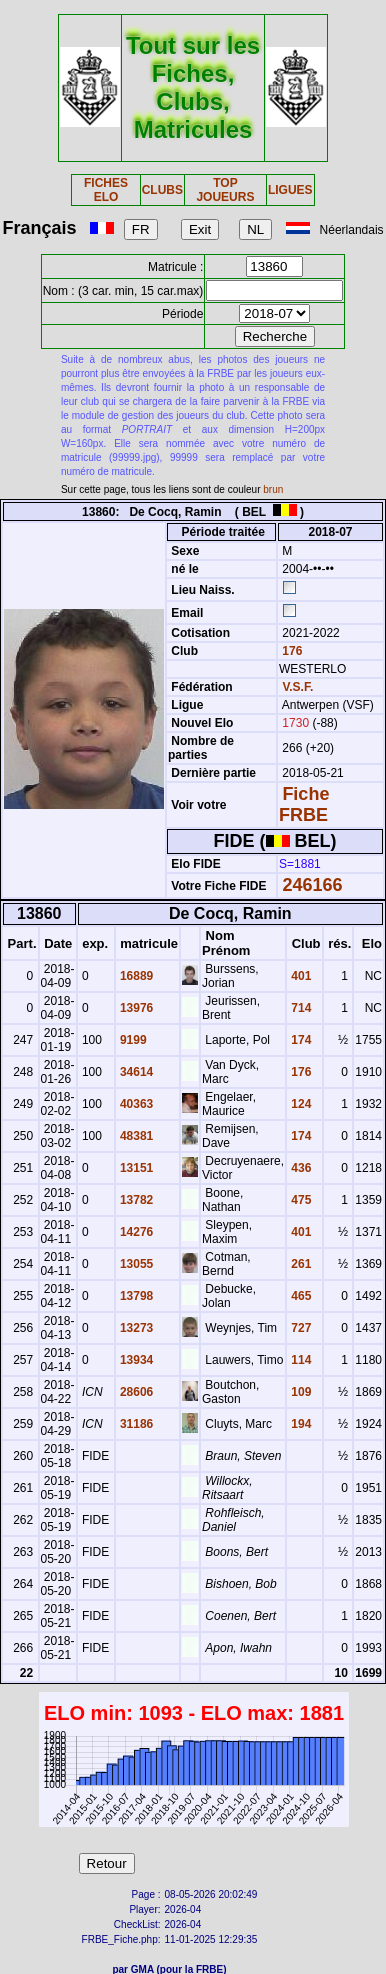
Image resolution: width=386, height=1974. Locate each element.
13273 (135, 1328)
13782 (135, 1200)
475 (299, 1200)
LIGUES (290, 190)
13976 (135, 1008)
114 (299, 1360)
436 (299, 1168)
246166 (312, 885)
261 (299, 1264)
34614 (135, 1072)
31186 (135, 1424)
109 (299, 1392)
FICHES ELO (106, 190)
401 (299, 976)
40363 (135, 1104)
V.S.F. (297, 687)
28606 (135, 1392)
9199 (132, 1040)
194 (299, 1424)
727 (299, 1328)
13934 (135, 1360)
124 (299, 1104)
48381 (135, 1136)
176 (290, 651)
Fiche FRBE (304, 804)
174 (299, 1040)
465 (299, 1296)
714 (299, 1008)
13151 (135, 1168)
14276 (135, 1232)
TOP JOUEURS (225, 190)
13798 (135, 1296)
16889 (135, 976)
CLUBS (162, 190)
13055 (135, 1264)
